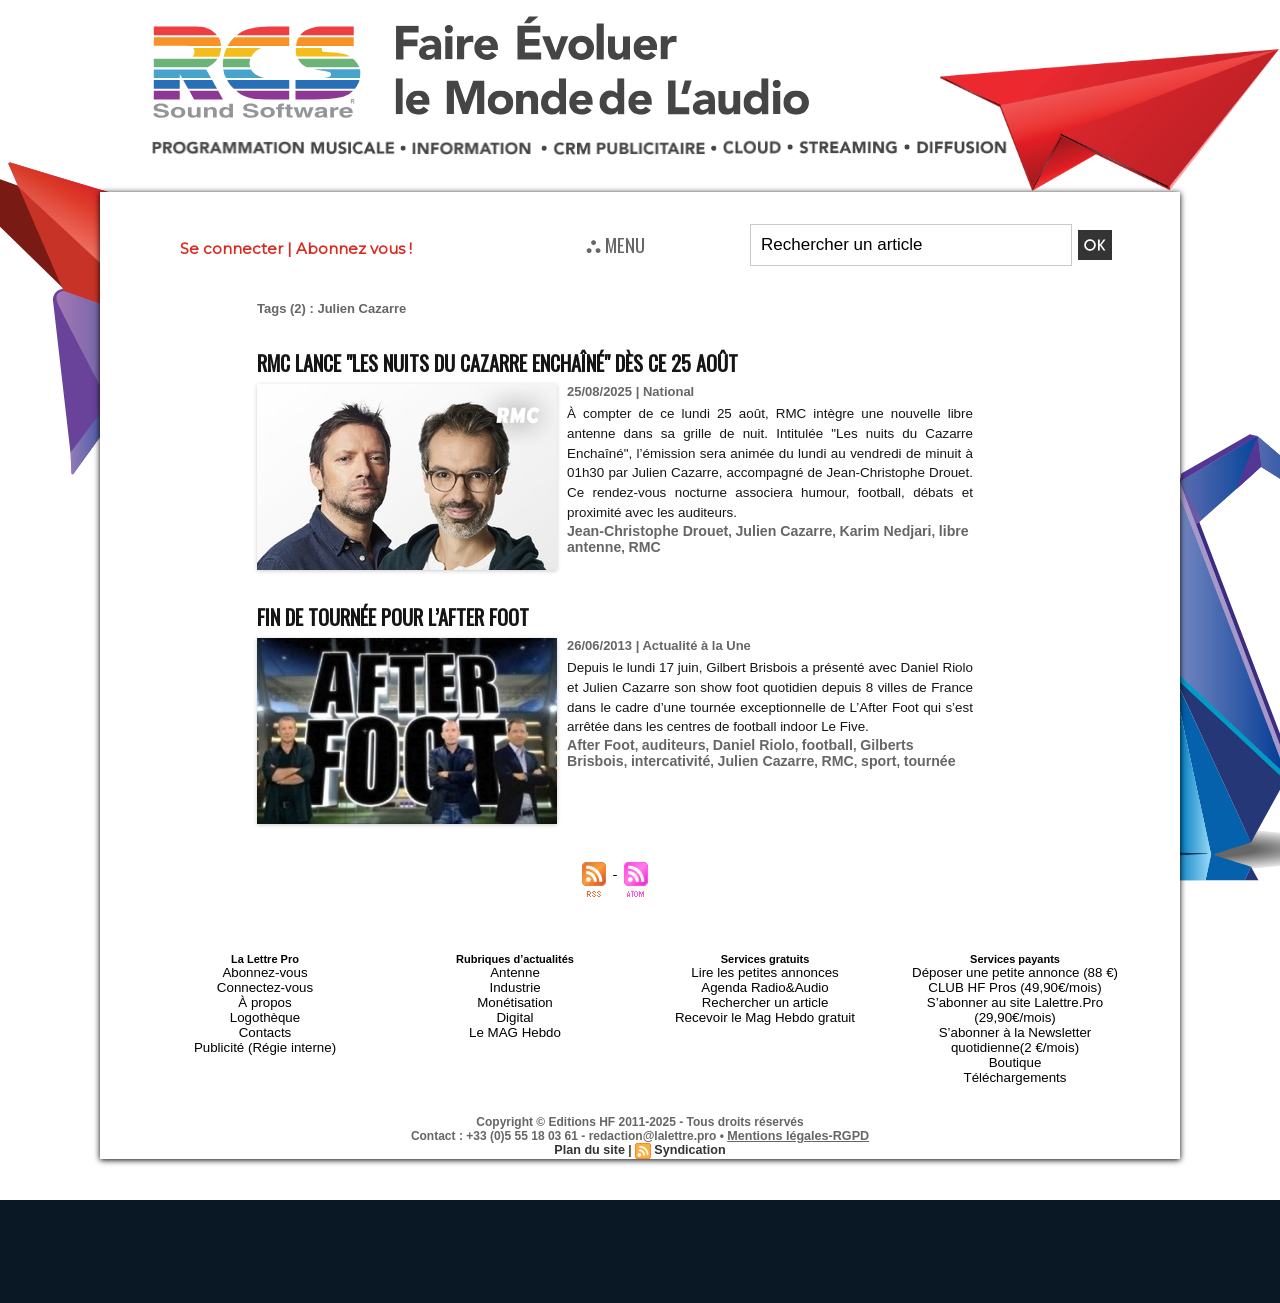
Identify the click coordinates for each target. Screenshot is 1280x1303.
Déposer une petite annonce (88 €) (1015, 971)
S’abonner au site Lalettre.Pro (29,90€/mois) (1015, 995)
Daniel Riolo (739, 743)
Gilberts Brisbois (891, 743)
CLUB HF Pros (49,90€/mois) (1014, 983)
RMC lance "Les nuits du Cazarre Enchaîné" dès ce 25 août (561, 360)
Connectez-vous (265, 983)
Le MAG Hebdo (515, 1019)
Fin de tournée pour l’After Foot (429, 614)
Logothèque (265, 1007)
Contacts (264, 1019)
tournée (844, 758)
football (807, 743)
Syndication (688, 1114)
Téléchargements (1015, 1043)
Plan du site (591, 1114)
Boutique (1014, 1031)
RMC (639, 544)
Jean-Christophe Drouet (641, 529)
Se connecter (231, 248)
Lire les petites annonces (765, 971)
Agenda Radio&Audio (764, 983)
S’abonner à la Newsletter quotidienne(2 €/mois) (1015, 1013)
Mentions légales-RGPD (798, 1100)
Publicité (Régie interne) (264, 1031)
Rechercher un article (765, 995)
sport (796, 758)
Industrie (515, 983)
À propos (265, 995)
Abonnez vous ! (354, 248)
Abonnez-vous (265, 971)
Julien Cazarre (766, 529)
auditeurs (665, 743)
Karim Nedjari (860, 529)
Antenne (515, 971)
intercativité (603, 758)
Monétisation (515, 995)
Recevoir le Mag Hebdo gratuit (765, 1007)
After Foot (598, 743)
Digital (515, 1007)
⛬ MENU (615, 244)
